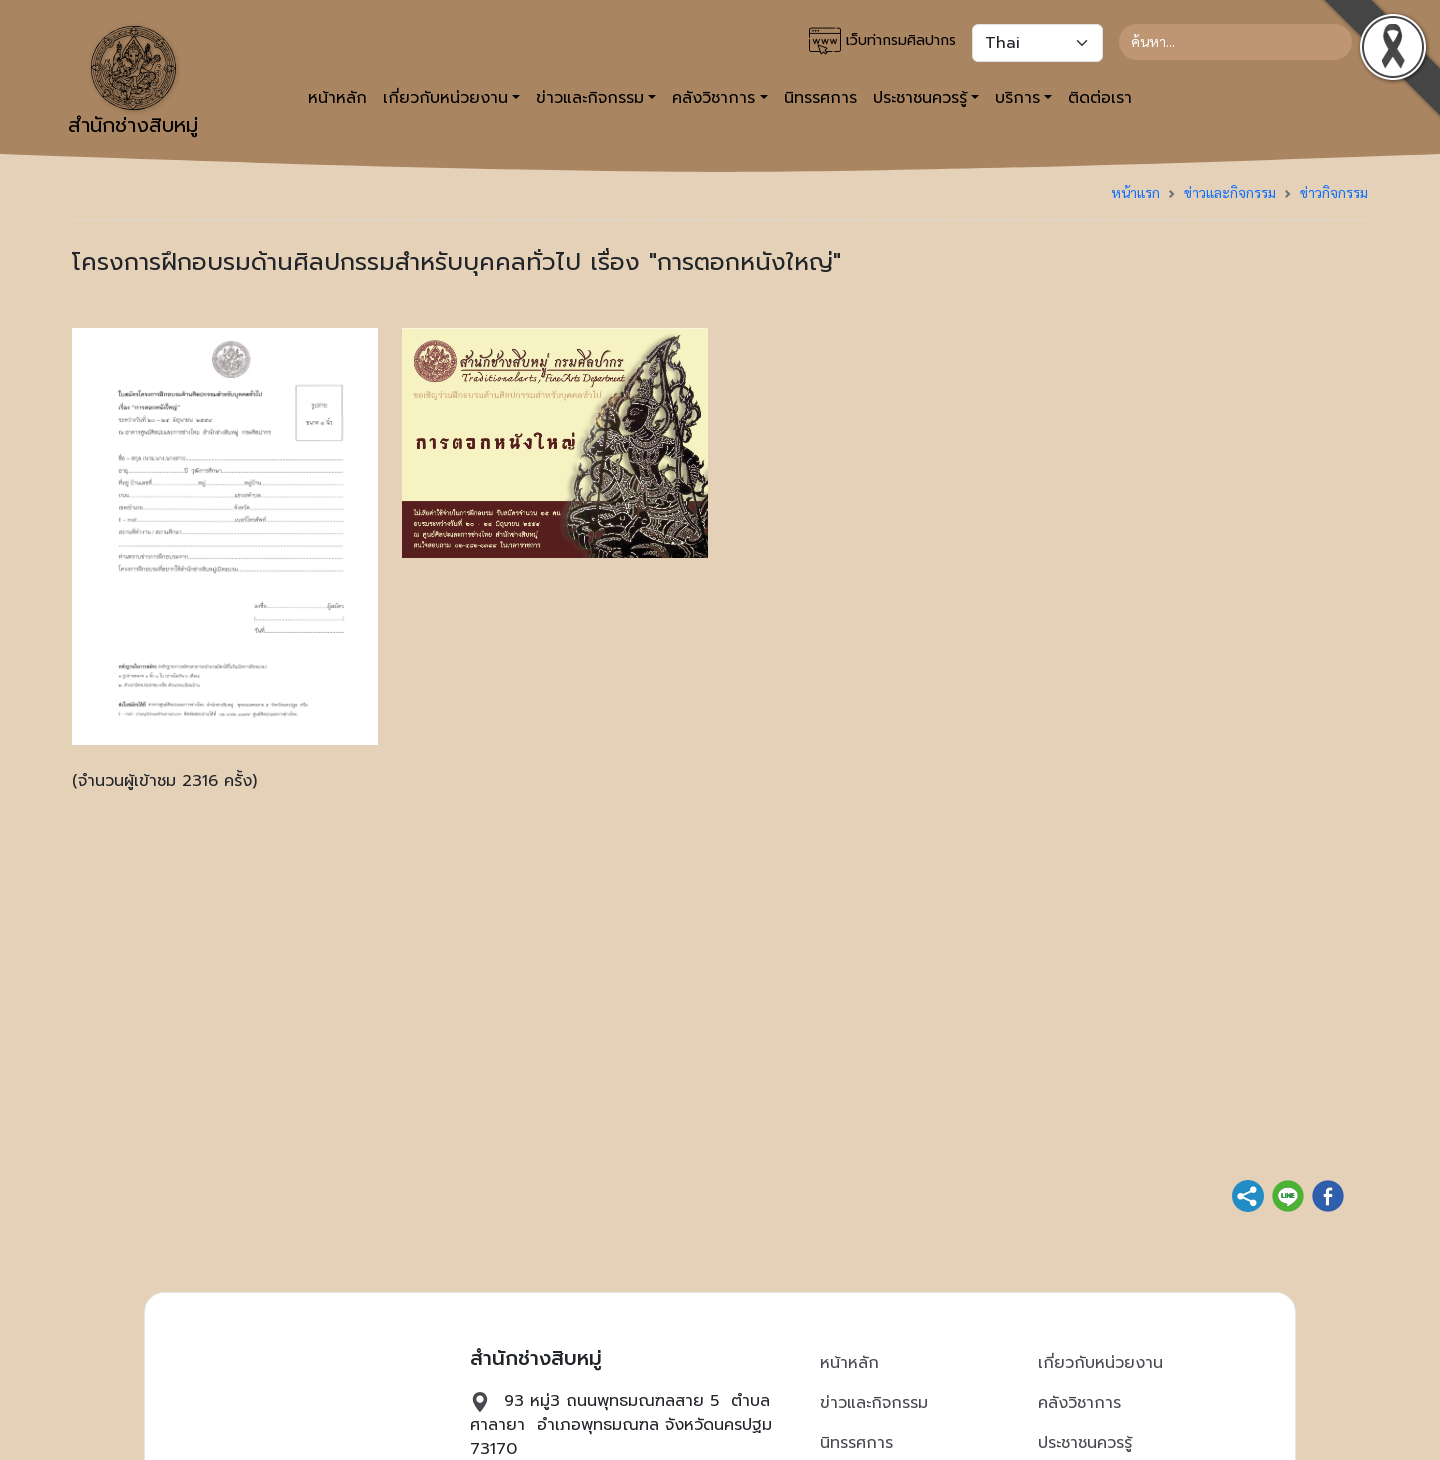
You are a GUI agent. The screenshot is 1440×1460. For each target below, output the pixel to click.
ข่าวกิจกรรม (1334, 192)
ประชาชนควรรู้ (1085, 1443)
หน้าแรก (1135, 192)
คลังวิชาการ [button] (713, 98)
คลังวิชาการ (1079, 1403)
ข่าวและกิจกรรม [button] (590, 98)
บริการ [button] (1017, 98)
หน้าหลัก (337, 98)
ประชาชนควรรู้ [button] (920, 98)
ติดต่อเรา (1100, 98)
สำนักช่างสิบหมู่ (133, 83)
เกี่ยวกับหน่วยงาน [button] (445, 98)
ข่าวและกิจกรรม (1230, 192)
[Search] (1235, 42)
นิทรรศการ (820, 98)
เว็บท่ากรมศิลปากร (882, 41)
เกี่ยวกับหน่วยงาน (1100, 1363)
